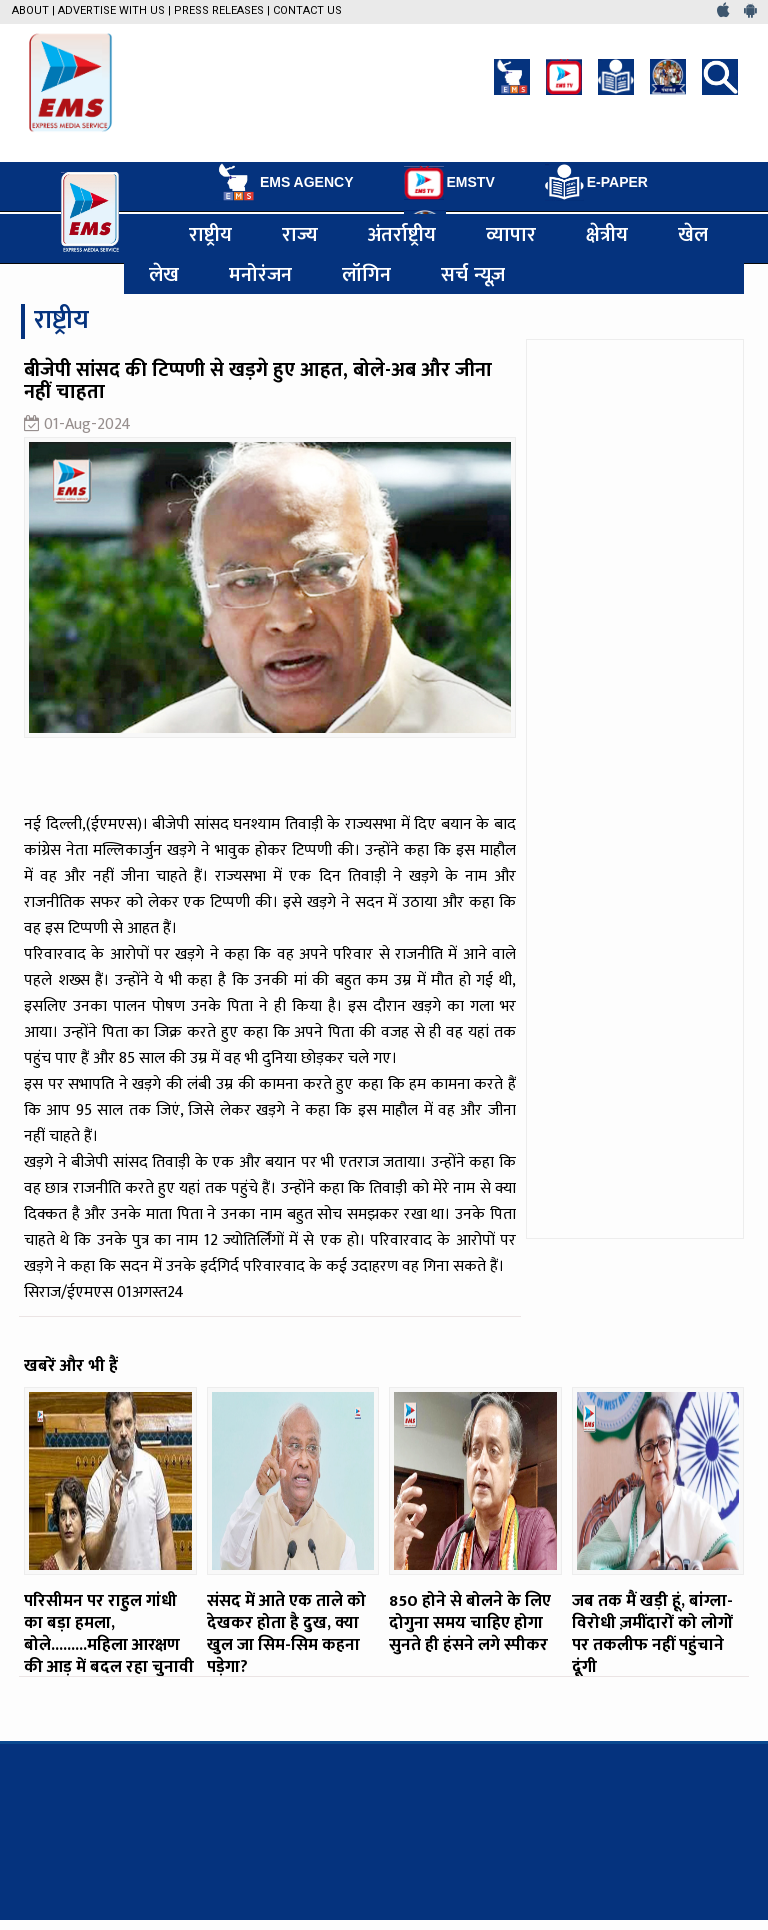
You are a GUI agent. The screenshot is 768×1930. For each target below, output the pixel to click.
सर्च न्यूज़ (473, 274)
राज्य (300, 234)
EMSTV (449, 183)
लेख (164, 274)
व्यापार (511, 234)
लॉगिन (366, 274)
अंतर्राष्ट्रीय (402, 234)
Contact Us (307, 10)
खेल (693, 234)
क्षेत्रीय (607, 234)
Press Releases (219, 10)
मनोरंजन (260, 274)
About (30, 10)
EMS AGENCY (284, 182)
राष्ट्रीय (210, 234)
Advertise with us (111, 10)
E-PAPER (596, 182)
